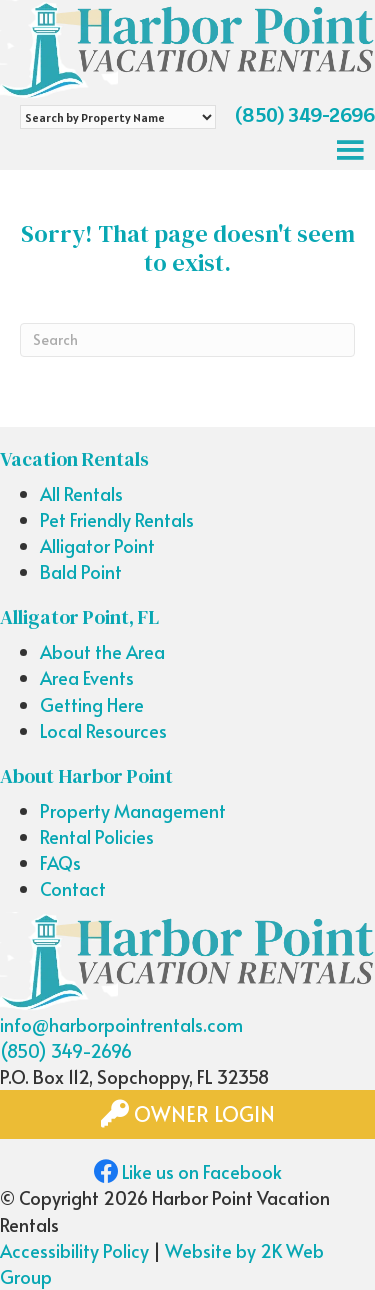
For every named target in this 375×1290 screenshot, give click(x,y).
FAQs (60, 862)
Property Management (133, 810)
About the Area (102, 651)
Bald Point (81, 571)
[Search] (187, 340)
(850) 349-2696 (305, 115)
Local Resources (103, 730)
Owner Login (188, 1114)
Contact (73, 888)
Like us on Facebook (188, 1171)
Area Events (87, 677)
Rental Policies (97, 836)
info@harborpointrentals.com (121, 1024)
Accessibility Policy (74, 1250)
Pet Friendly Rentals (117, 519)
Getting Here (92, 704)
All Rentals (81, 493)
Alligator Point (97, 545)
